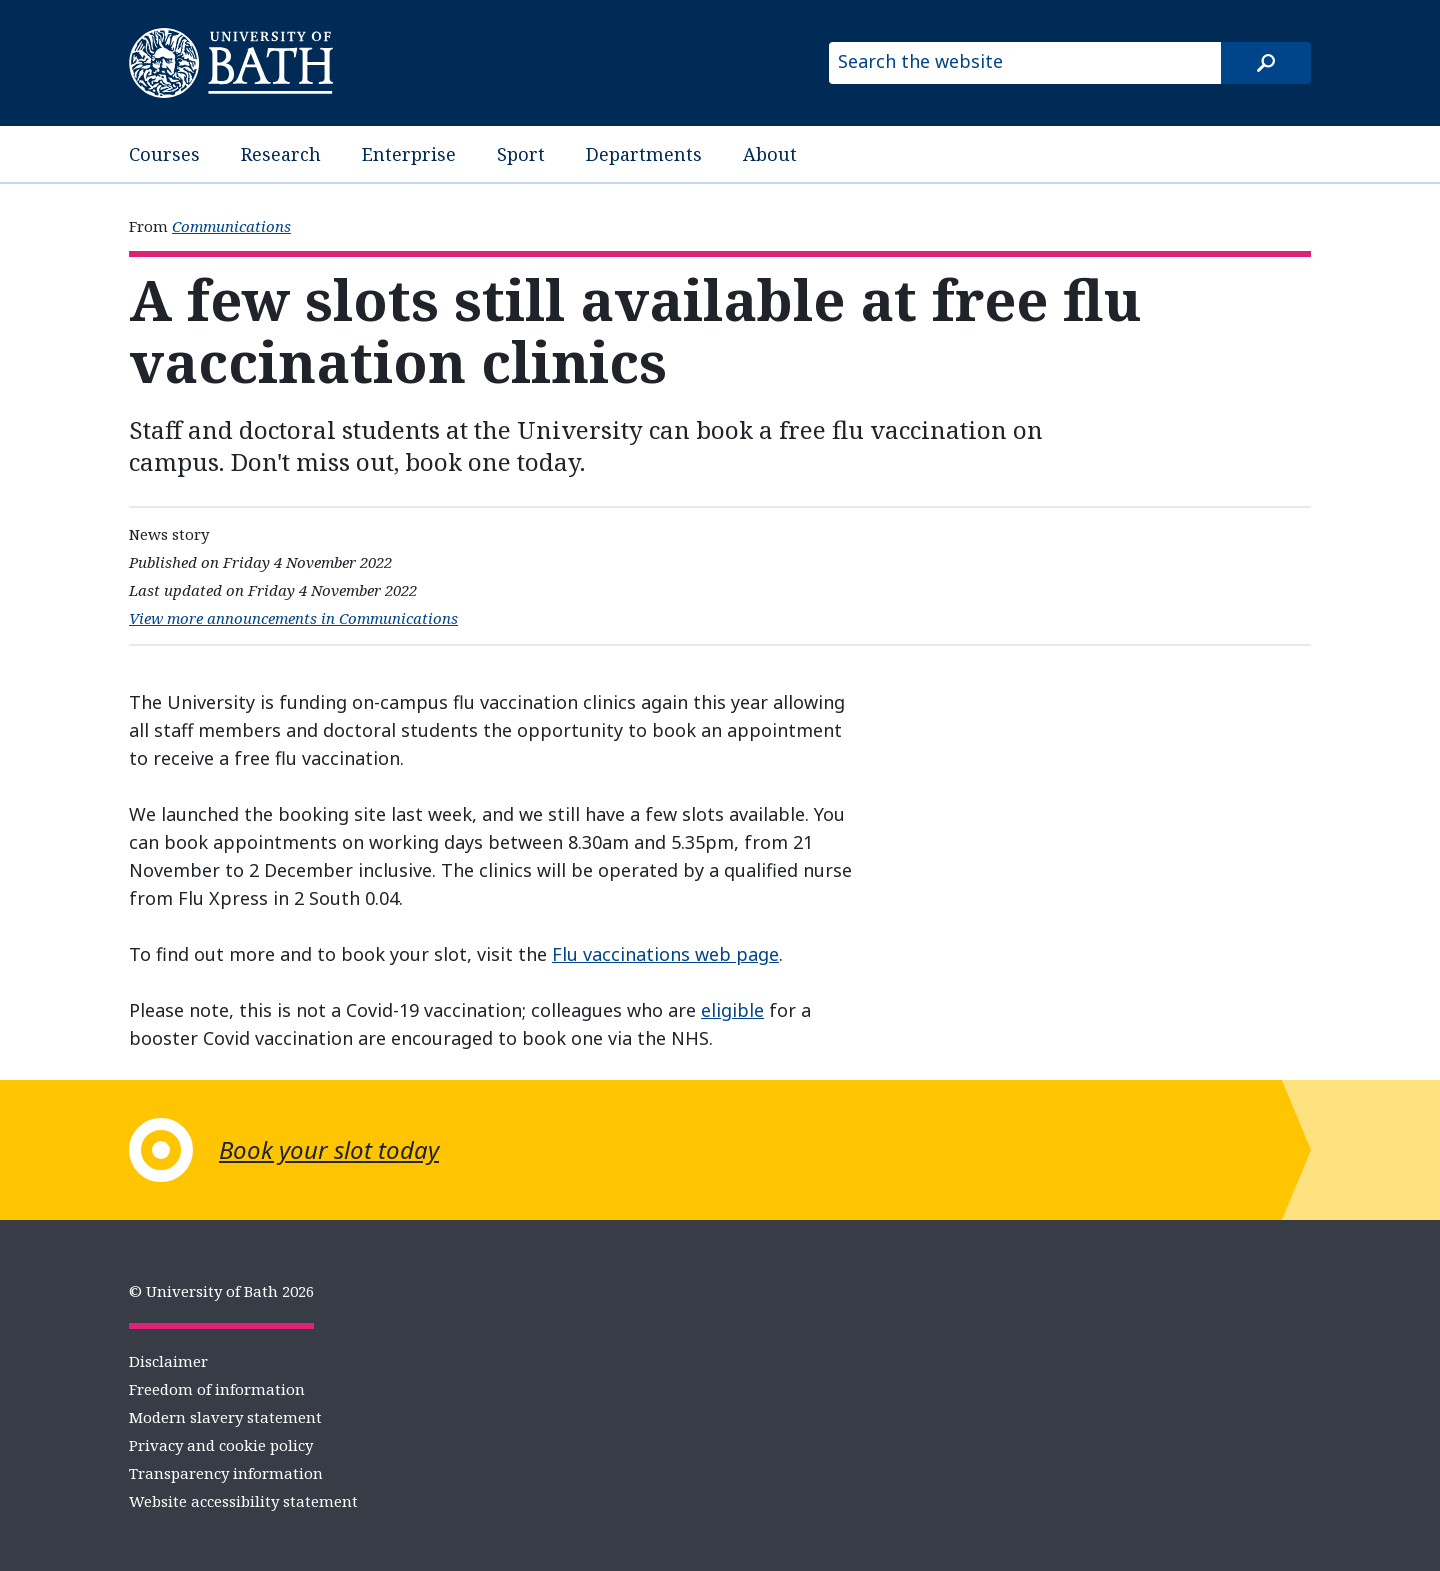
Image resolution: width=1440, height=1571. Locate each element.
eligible (732, 1010)
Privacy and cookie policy (221, 1445)
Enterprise (409, 154)
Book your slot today (329, 1149)
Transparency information (226, 1473)
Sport (521, 154)
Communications (231, 226)
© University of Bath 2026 (221, 1291)
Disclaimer (168, 1361)
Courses (164, 154)
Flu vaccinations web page (665, 954)
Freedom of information (217, 1389)
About (770, 154)
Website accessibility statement (243, 1501)
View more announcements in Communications (293, 618)
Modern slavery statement (225, 1417)
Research (281, 154)
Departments (644, 154)
